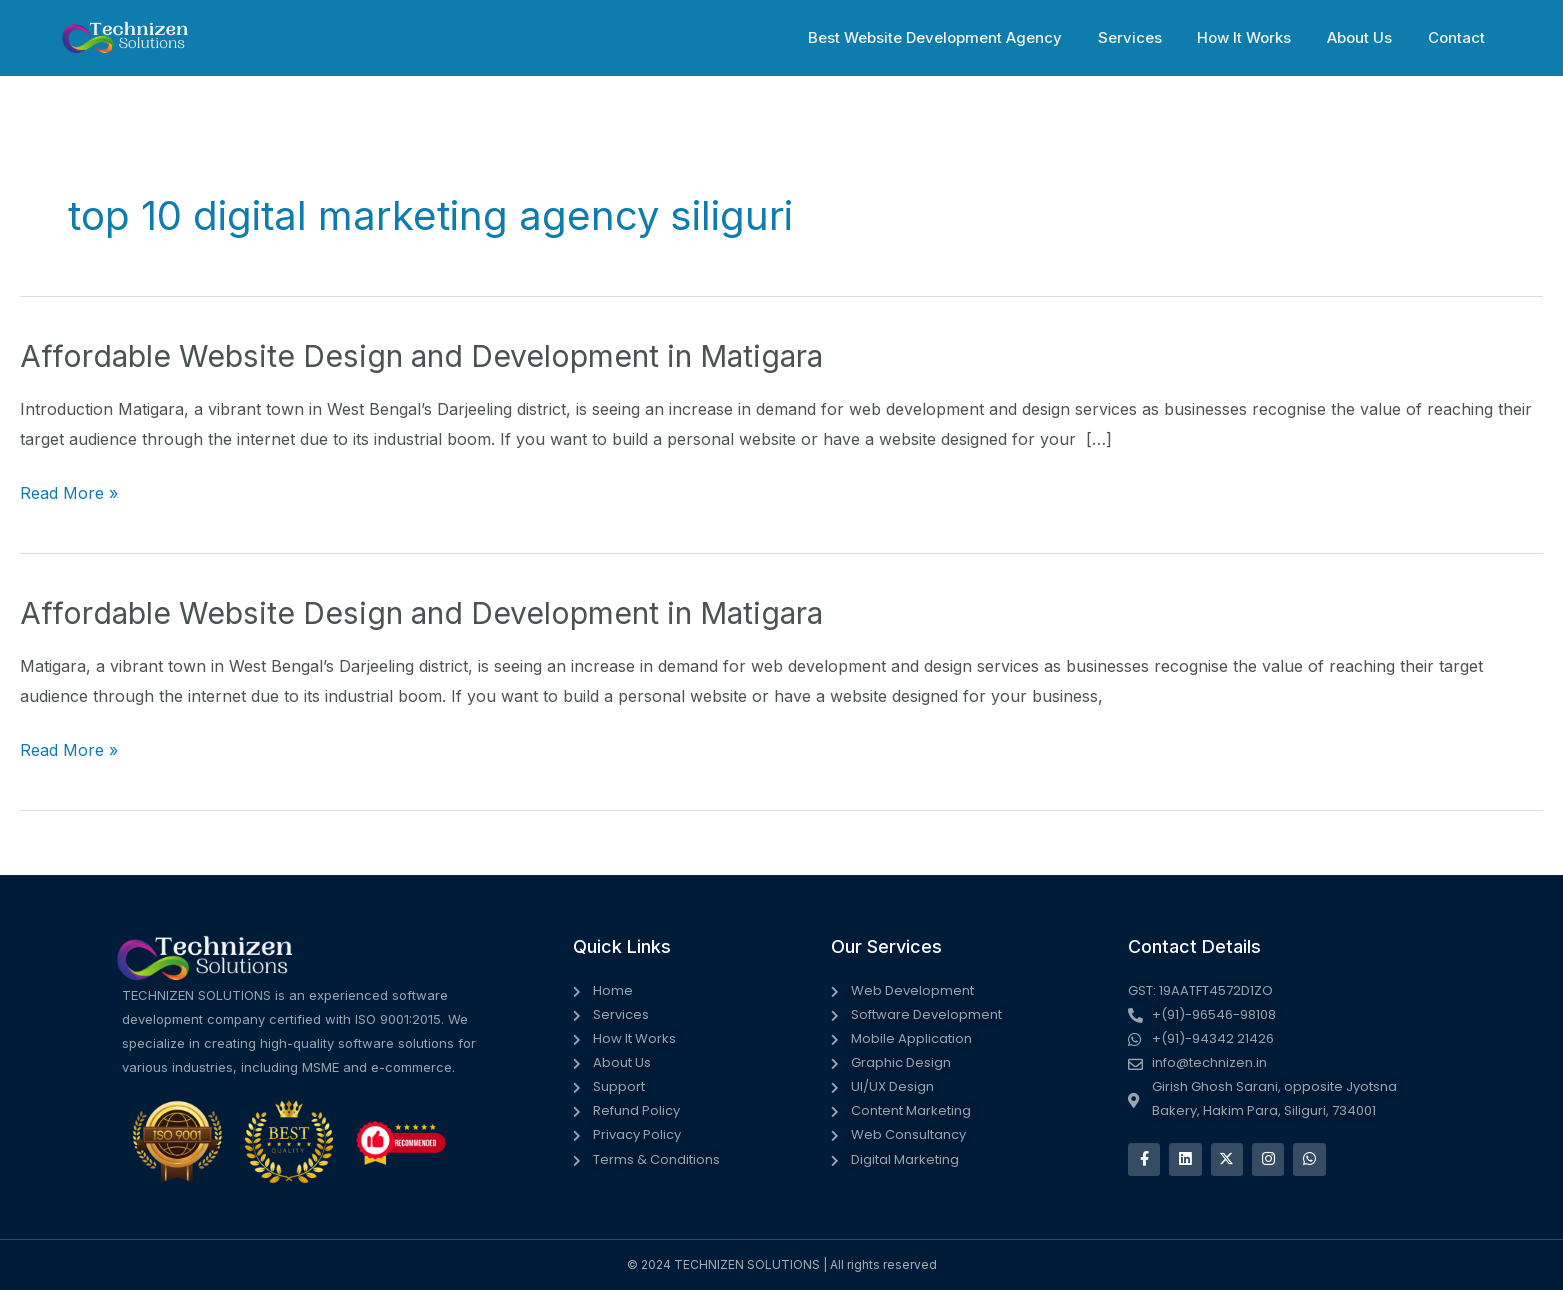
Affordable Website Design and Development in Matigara (420, 356)
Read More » (69, 494)
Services (1150, 37)
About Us (1368, 37)
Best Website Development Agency (961, 37)
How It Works (1259, 37)
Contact (1459, 37)
